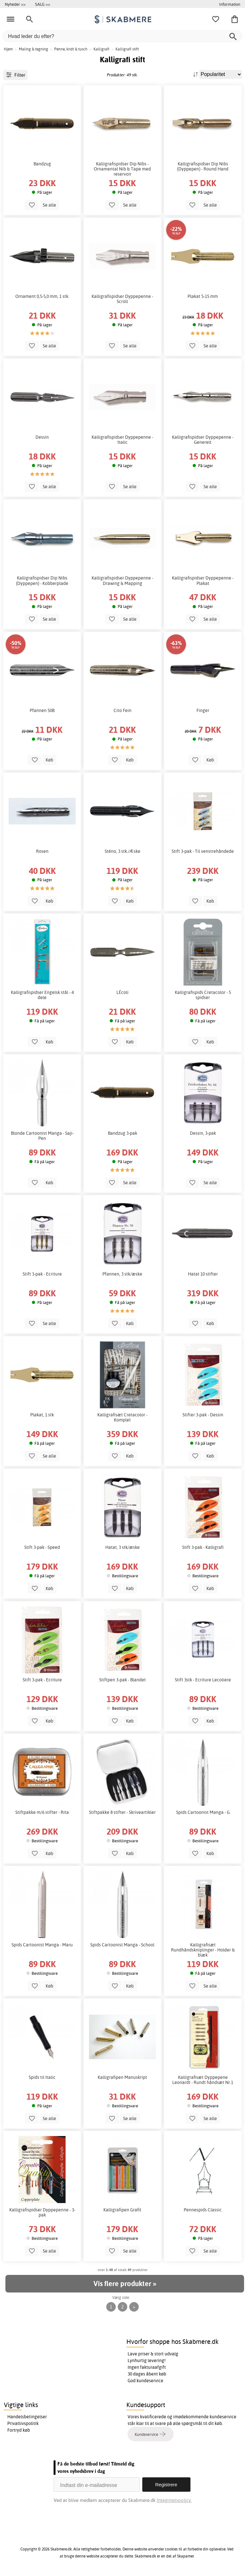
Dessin (42, 437)
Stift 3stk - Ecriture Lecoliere (203, 1679)
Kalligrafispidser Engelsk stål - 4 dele (42, 995)
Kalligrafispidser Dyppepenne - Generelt (203, 440)
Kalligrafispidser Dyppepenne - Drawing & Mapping (122, 580)
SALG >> (42, 4)
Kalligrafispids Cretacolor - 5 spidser (203, 995)
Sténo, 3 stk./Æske (122, 851)
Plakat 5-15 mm (203, 296)
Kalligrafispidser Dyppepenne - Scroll (122, 299)
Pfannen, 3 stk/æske (122, 1274)
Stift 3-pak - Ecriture (42, 1274)
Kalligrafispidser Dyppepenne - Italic (122, 440)
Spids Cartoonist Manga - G (203, 1812)
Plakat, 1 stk (42, 1414)
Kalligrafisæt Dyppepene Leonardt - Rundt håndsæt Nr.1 (202, 2080)
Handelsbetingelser (27, 2417)
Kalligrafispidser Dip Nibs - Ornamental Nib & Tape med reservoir (122, 169)
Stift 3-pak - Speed (42, 1547)
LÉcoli (122, 992)
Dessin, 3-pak (203, 1133)
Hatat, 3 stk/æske (122, 1547)
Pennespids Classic (203, 2209)
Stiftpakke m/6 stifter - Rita (42, 1812)
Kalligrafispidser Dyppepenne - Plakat (203, 580)
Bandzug (42, 163)
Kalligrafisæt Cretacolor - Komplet (122, 1417)
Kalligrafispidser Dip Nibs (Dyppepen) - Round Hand (202, 166)
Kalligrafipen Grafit (122, 2209)
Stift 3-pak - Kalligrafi (203, 1547)
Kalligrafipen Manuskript (122, 2077)
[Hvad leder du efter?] (122, 36)
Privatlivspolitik (23, 2423)
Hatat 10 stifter (203, 1274)
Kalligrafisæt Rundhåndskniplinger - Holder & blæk (203, 1950)
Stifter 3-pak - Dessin (202, 1414)
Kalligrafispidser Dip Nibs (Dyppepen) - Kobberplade (42, 580)
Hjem (8, 49)
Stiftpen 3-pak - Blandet (122, 1679)
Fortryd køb (18, 2430)
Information (229, 4)
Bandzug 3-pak (122, 1133)
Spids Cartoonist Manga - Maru (42, 1944)
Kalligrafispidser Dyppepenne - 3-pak (42, 2212)
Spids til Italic (42, 2077)
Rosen (42, 851)
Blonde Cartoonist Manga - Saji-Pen (42, 1136)
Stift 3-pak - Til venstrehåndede (203, 851)
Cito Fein (122, 710)
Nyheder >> (15, 4)
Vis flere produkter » (124, 2283)
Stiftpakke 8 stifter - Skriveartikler (122, 1812)
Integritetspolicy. (174, 2500)
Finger (203, 710)
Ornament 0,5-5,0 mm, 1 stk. (42, 296)
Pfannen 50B (42, 710)
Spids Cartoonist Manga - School (122, 1944)
